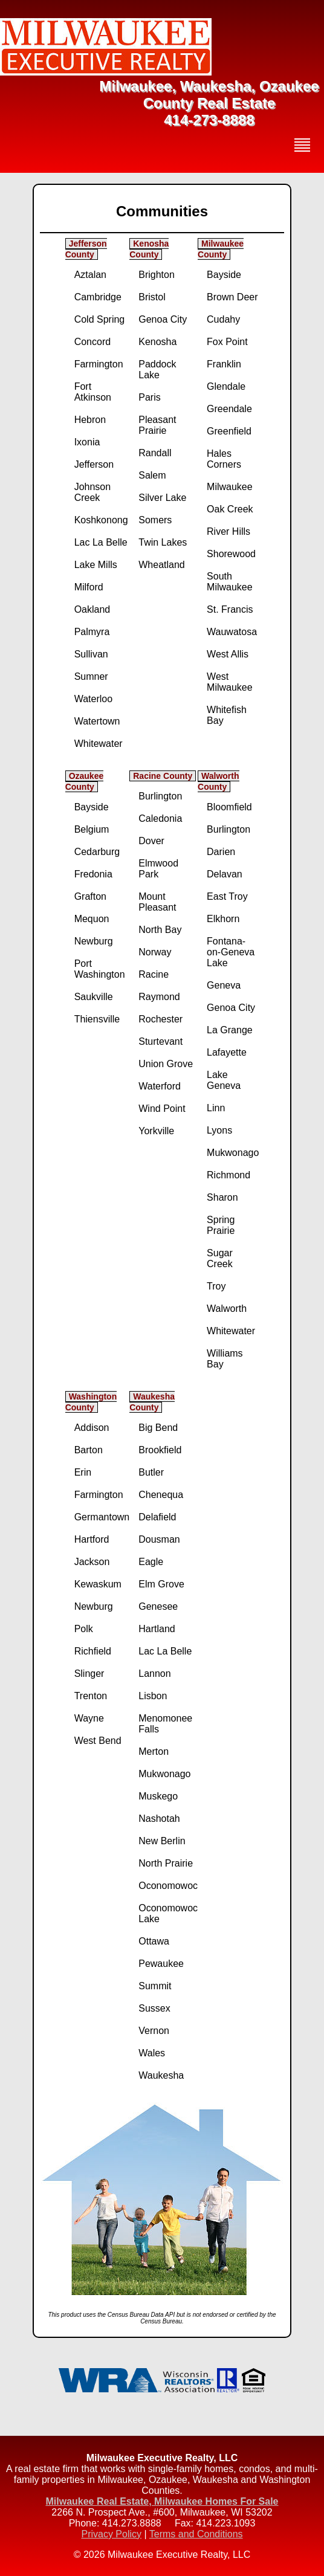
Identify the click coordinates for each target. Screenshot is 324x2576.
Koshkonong (101, 520)
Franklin (224, 364)
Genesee (158, 1606)
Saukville (93, 997)
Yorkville (156, 1131)
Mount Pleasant (157, 901)
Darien (221, 852)
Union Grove (165, 1064)
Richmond (228, 1175)
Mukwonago (233, 1153)
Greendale (229, 409)
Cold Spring (99, 319)
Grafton (90, 896)
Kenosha (157, 342)
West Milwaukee (230, 681)
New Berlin (161, 1841)
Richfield (92, 1651)
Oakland (92, 609)
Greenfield (229, 431)
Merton (153, 1751)
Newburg (93, 941)
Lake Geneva (224, 1080)
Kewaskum (98, 1584)
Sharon (222, 1197)
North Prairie (165, 1863)
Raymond (159, 997)
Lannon (154, 1673)
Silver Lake (162, 497)
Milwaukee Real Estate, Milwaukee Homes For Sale (161, 2501)
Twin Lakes (162, 542)
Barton (88, 1450)
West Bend (98, 1740)
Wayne (89, 1718)
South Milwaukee (230, 581)
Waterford (159, 1086)
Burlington (160, 796)
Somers (155, 520)
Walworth (227, 1308)
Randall (154, 453)
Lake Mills (95, 565)
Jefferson (94, 464)
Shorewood (231, 554)
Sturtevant (160, 1041)
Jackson (92, 1562)
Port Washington (99, 969)
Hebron (90, 420)
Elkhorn (223, 919)
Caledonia (160, 818)
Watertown (97, 721)
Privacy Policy (111, 2534)
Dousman (159, 1539)
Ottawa (153, 1941)
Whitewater (98, 743)
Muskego (158, 1796)
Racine (153, 974)
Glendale (226, 386)
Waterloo (93, 699)
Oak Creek (230, 509)
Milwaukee (230, 487)
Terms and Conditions (196, 2534)
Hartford (91, 1539)
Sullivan (91, 654)
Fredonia (93, 874)
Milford (88, 587)
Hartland (156, 1629)
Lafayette (227, 1052)
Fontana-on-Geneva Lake (230, 952)
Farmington (98, 364)
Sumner (91, 676)
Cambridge (98, 297)
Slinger (89, 1673)
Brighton (156, 275)
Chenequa (160, 1495)
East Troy (227, 896)
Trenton (91, 1696)
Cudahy (223, 319)
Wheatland (161, 565)
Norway (154, 952)
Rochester (160, 1019)
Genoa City (162, 319)
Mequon (91, 919)
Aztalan (90, 275)
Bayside (224, 275)
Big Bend (158, 1427)
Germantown (102, 1517)
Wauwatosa (232, 632)
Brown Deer (232, 297)
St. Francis (230, 609)
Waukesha (161, 2075)
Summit (154, 1986)
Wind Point (161, 1108)
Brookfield (159, 1450)
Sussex (154, 2008)
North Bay (159, 930)
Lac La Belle (101, 542)
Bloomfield (229, 807)
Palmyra (92, 632)
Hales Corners (224, 459)
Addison (91, 1427)
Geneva (224, 985)
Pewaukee (161, 1963)
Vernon (153, 2031)
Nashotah (159, 1818)
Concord (92, 342)
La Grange (230, 1030)
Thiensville (97, 1019)
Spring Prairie (221, 1225)
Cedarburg (97, 852)
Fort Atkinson (92, 391)
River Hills (228, 531)
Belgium (91, 829)
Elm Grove (161, 1584)
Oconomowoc (168, 1885)
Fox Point (227, 342)
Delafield (157, 1517)
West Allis (227, 654)
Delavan (224, 874)
